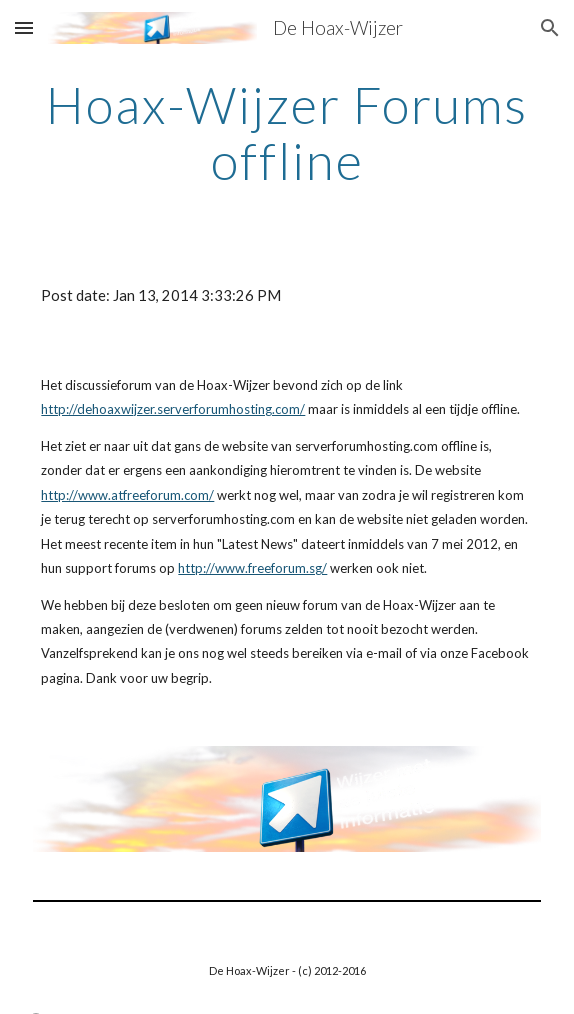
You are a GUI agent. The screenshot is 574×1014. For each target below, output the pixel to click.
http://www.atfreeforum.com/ (127, 495)
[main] (286, 132)
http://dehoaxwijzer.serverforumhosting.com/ (173, 409)
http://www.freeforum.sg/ (252, 568)
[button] (24, 27)
